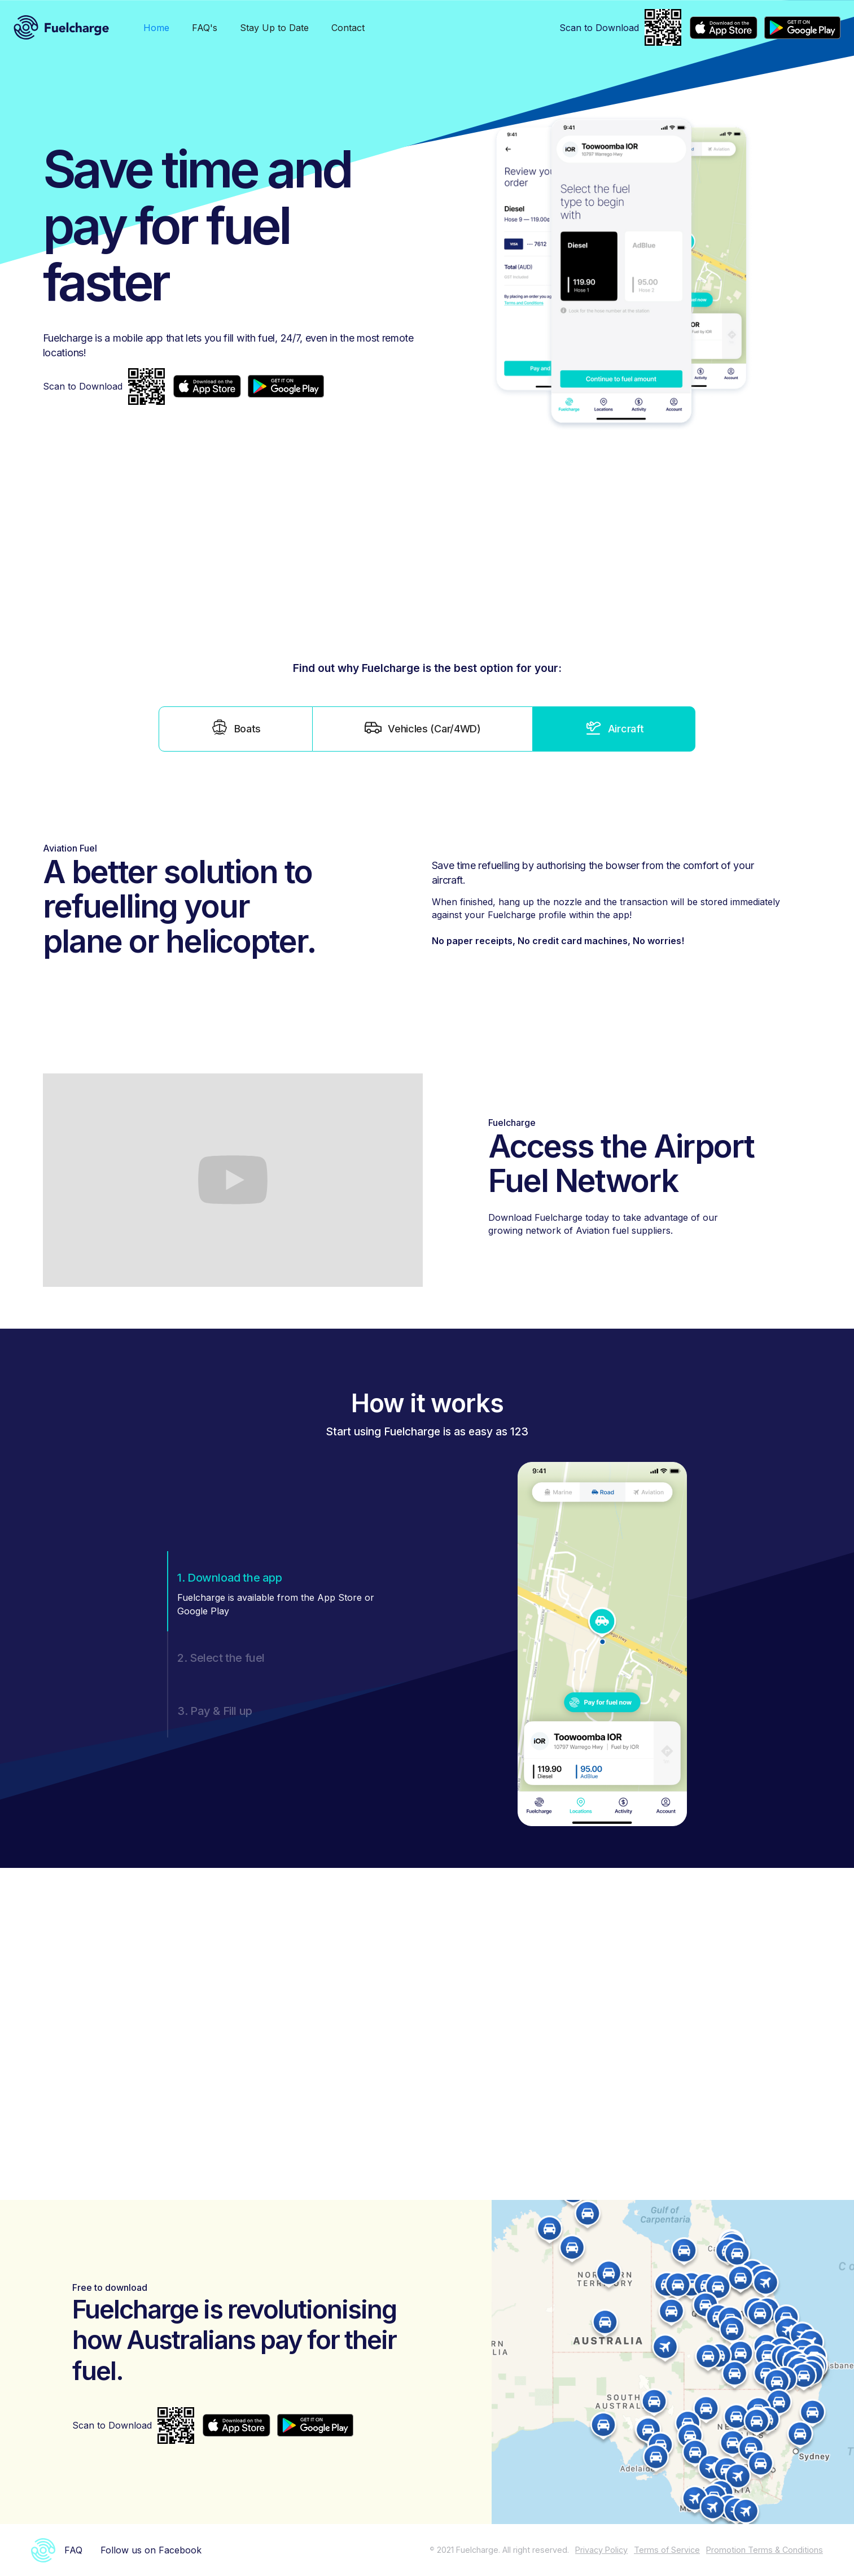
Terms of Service (667, 2550)
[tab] (236, 729)
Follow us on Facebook (151, 2550)
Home (156, 27)
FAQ (73, 2550)
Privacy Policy (601, 2550)
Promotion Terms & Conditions (764, 2550)
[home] (62, 27)
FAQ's (204, 27)
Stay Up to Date (274, 27)
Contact (348, 27)
